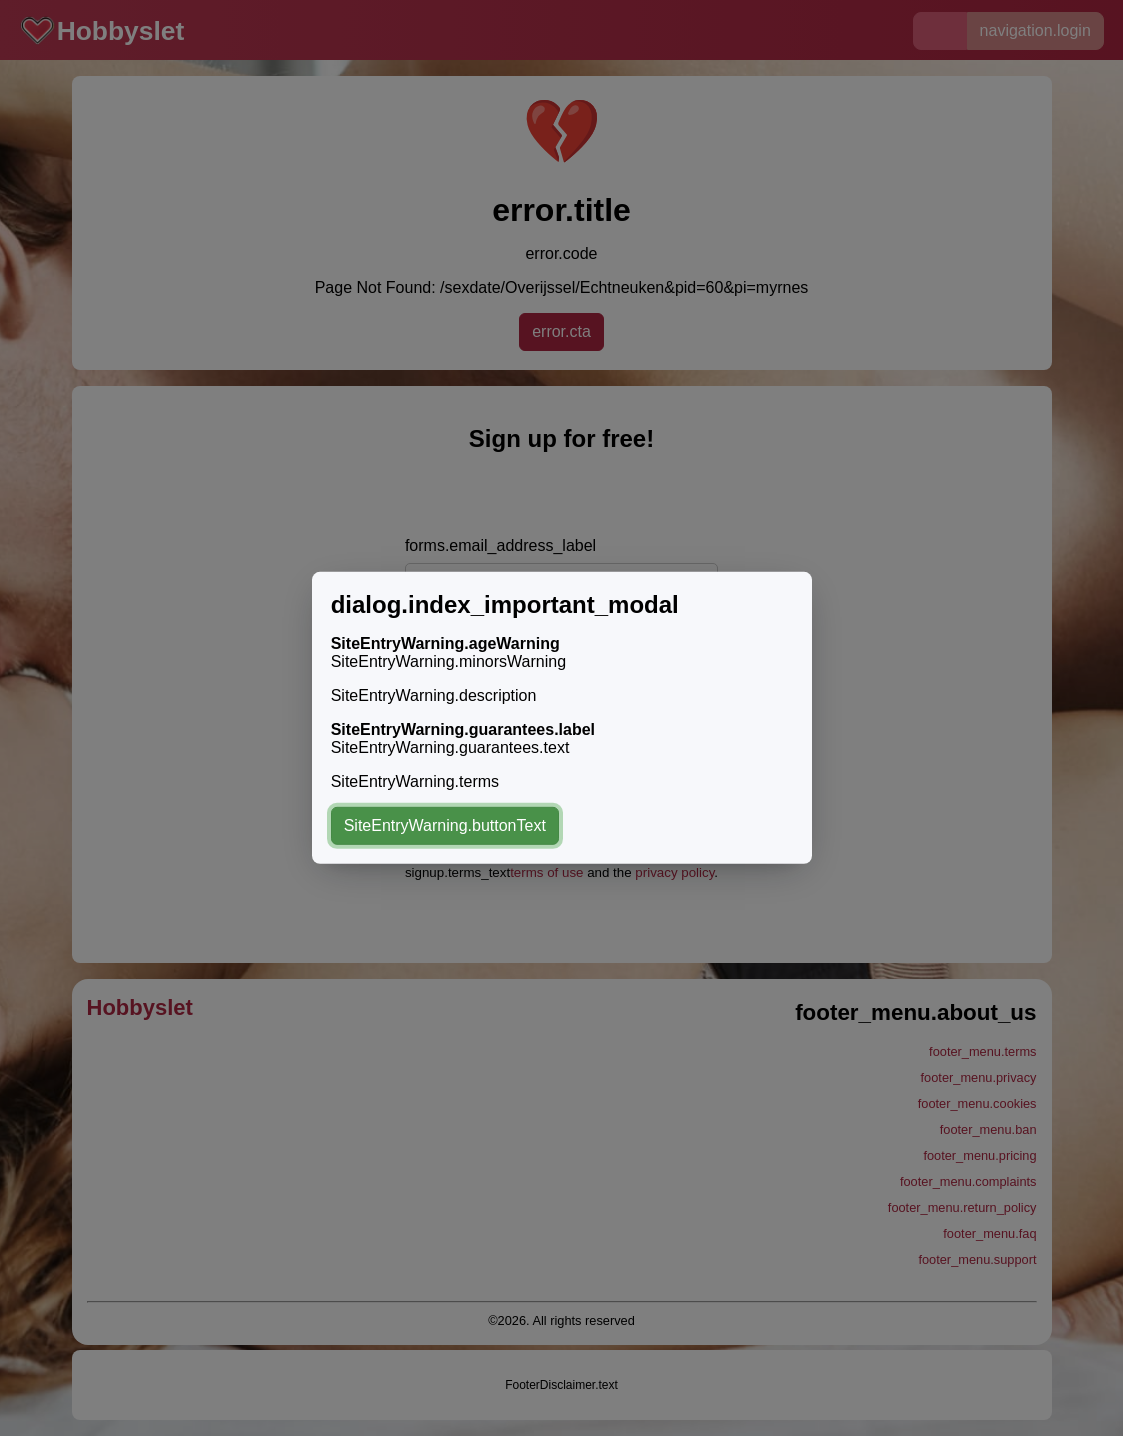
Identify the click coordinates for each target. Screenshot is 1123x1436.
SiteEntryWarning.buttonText (445, 825)
